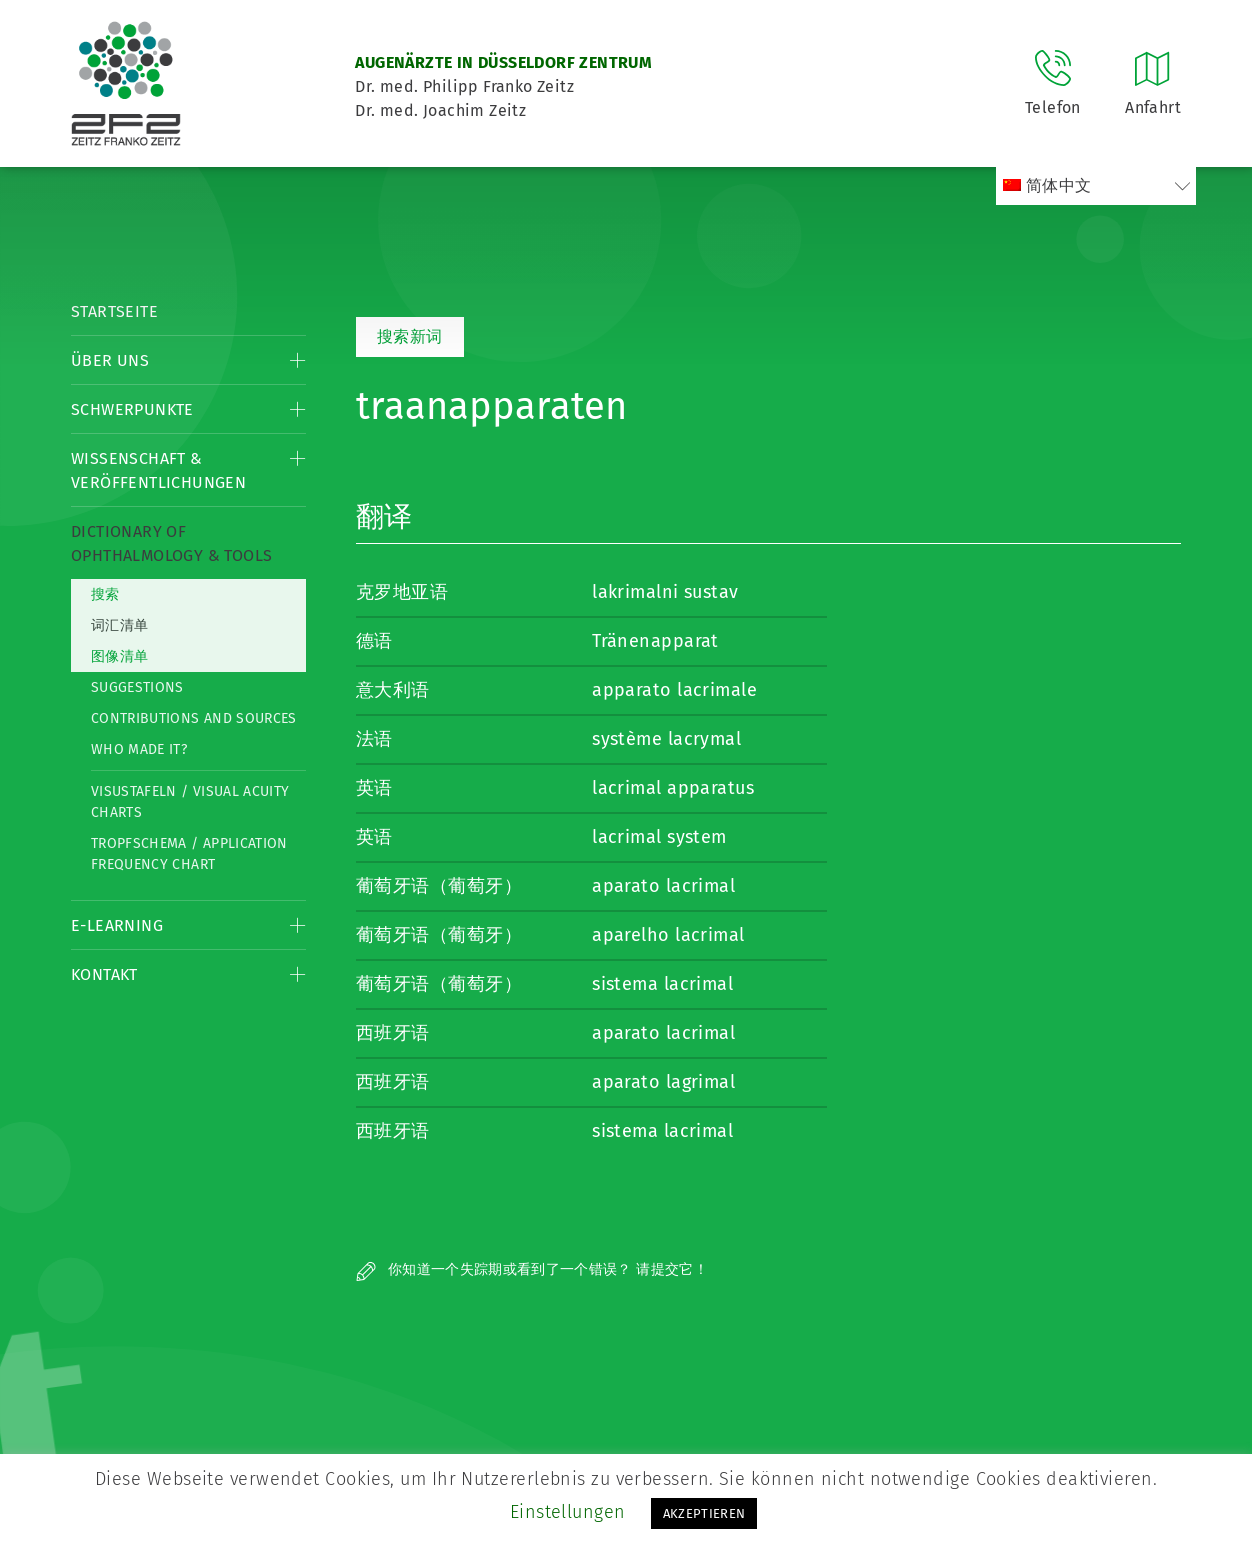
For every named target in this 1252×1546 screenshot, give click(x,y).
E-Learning (117, 925)
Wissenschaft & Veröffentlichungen (158, 470)
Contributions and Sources (194, 718)
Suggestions (137, 687)
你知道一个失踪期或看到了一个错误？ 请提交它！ (532, 1269)
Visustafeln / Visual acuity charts (190, 802)
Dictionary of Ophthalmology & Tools (171, 543)
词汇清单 (119, 625)
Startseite (114, 311)
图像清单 (119, 656)
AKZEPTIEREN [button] (704, 1513)
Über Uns (110, 360)
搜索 (105, 594)
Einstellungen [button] (568, 1512)
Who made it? (139, 749)
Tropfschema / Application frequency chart (189, 854)
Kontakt (104, 974)
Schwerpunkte (132, 409)
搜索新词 (410, 336)
